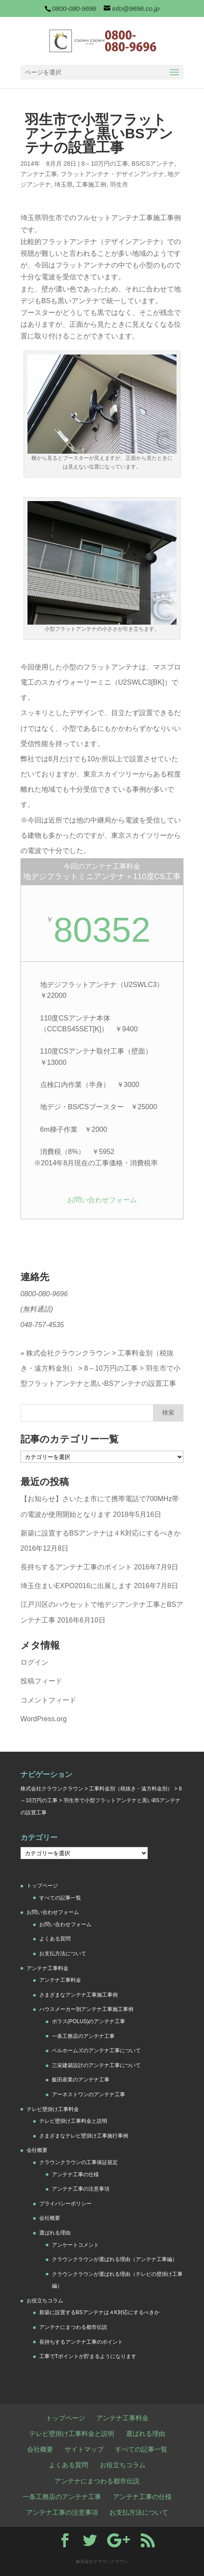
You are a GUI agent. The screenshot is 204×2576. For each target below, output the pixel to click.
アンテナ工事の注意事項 (80, 2189)
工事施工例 (91, 184)
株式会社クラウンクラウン (68, 1353)
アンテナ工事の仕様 (75, 2174)
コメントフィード (48, 1700)
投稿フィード (41, 1681)
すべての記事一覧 (60, 1898)
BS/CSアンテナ (153, 163)
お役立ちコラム (45, 2301)
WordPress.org (43, 1719)
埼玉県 (63, 184)
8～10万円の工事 (105, 163)
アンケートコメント (75, 2245)
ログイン (34, 1662)
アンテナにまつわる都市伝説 (73, 2327)
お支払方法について (62, 1953)
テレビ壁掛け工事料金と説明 (73, 2121)
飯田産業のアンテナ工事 (80, 2080)
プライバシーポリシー (65, 2204)
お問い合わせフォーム (102, 1200)
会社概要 (37, 2150)
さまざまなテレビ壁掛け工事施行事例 (83, 2136)
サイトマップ (84, 2449)
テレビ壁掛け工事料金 (53, 2109)
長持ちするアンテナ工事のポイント (76, 1567)
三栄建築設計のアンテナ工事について (96, 2065)
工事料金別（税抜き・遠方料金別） (131, 1789)
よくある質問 (55, 1939)
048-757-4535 (42, 1324)
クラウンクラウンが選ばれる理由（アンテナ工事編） (114, 2259)
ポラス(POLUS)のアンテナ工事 (89, 2021)
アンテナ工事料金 (47, 1968)
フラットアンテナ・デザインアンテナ (112, 174)
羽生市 (119, 184)
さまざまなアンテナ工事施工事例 (78, 1995)
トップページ (42, 1886)
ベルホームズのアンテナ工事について (96, 2050)
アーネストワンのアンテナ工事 (88, 2094)
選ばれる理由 (55, 2233)
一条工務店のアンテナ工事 (83, 2036)
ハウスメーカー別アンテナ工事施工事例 (86, 2009)
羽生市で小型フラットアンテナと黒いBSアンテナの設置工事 (100, 1376)
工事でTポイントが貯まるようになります (87, 2356)
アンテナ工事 (38, 174)
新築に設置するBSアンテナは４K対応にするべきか (100, 1533)
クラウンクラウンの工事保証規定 (78, 2162)
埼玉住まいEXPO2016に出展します (76, 1585)
